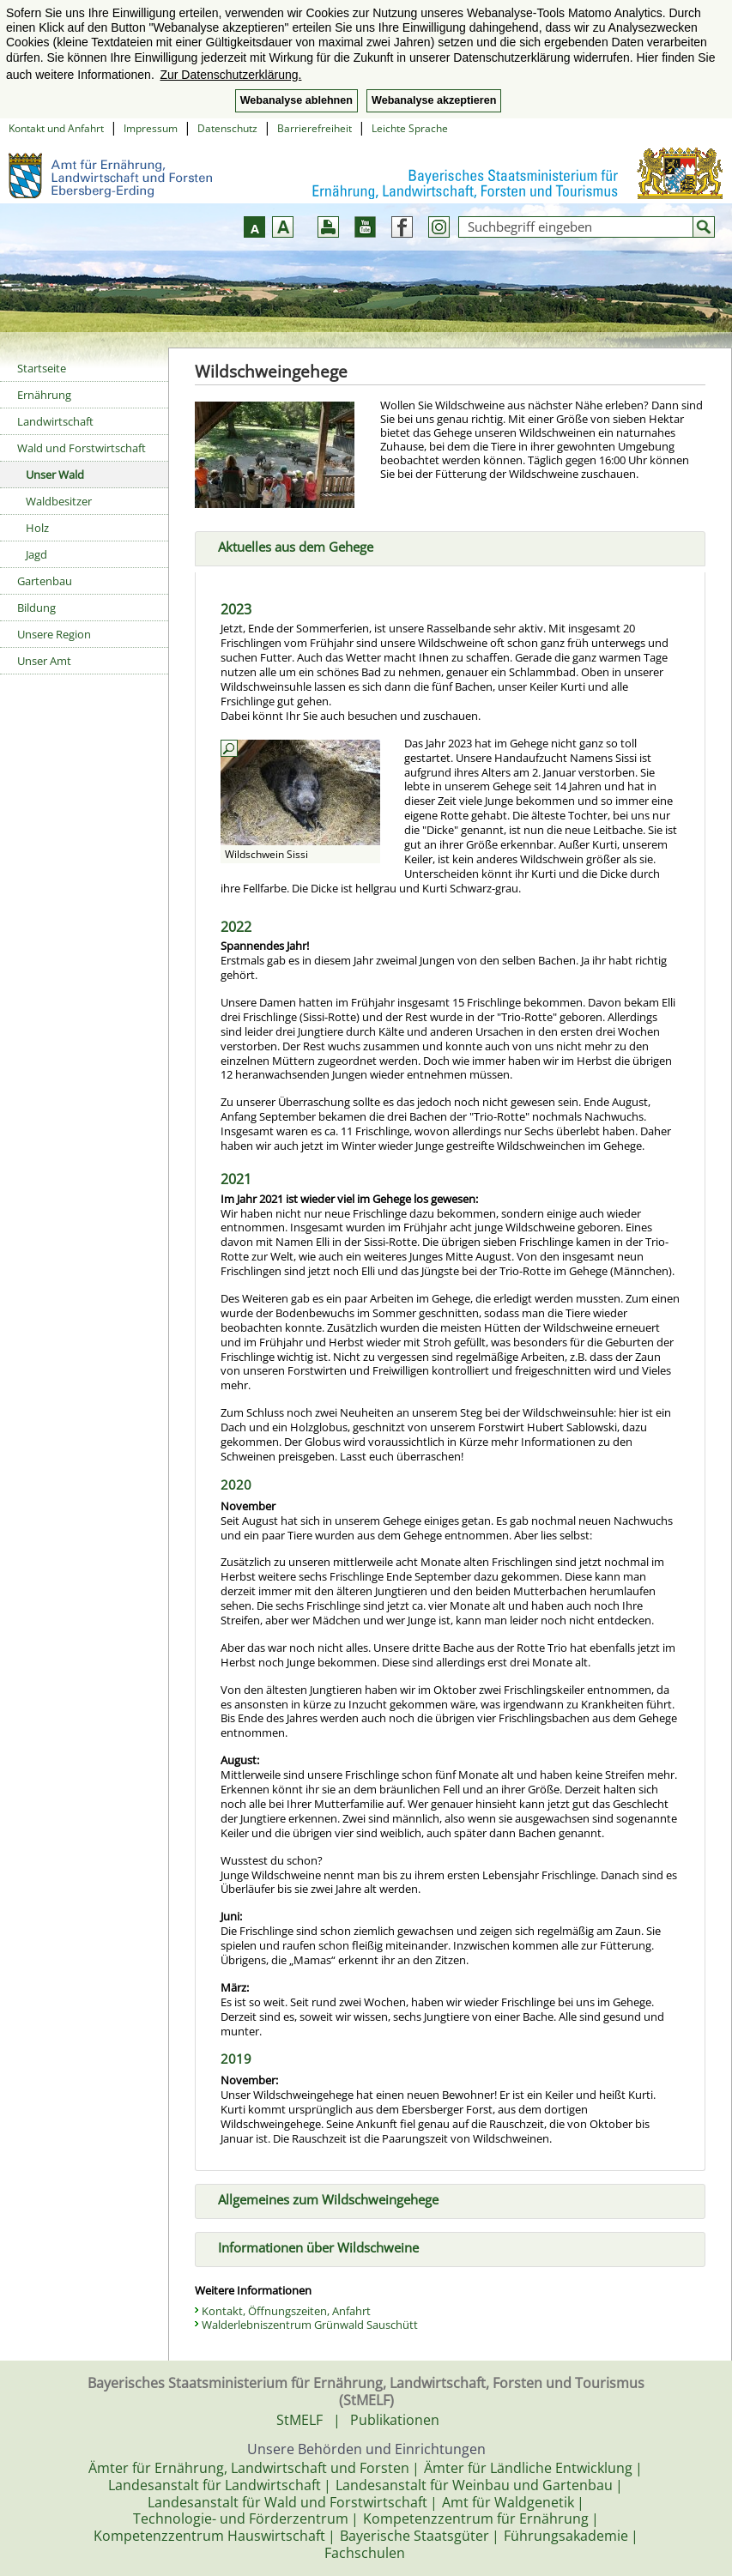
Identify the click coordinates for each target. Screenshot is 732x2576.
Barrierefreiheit (314, 128)
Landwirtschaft (55, 421)
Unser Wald (55, 474)
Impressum (151, 128)
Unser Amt (44, 660)
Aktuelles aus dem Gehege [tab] (288, 545)
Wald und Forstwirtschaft (81, 448)
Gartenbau (44, 581)
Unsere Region (54, 634)
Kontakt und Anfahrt (56, 128)
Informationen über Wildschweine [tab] (311, 2245)
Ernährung (44, 394)
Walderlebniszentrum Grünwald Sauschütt (310, 2324)
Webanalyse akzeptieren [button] (434, 100)
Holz (37, 527)
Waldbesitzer (59, 501)
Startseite (41, 368)
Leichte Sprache (410, 128)
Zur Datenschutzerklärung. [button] (230, 75)
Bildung (36, 607)
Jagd (36, 554)
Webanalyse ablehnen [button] (296, 100)
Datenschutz (227, 128)
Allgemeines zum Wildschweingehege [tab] (321, 2197)
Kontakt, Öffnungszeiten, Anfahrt (286, 2311)
